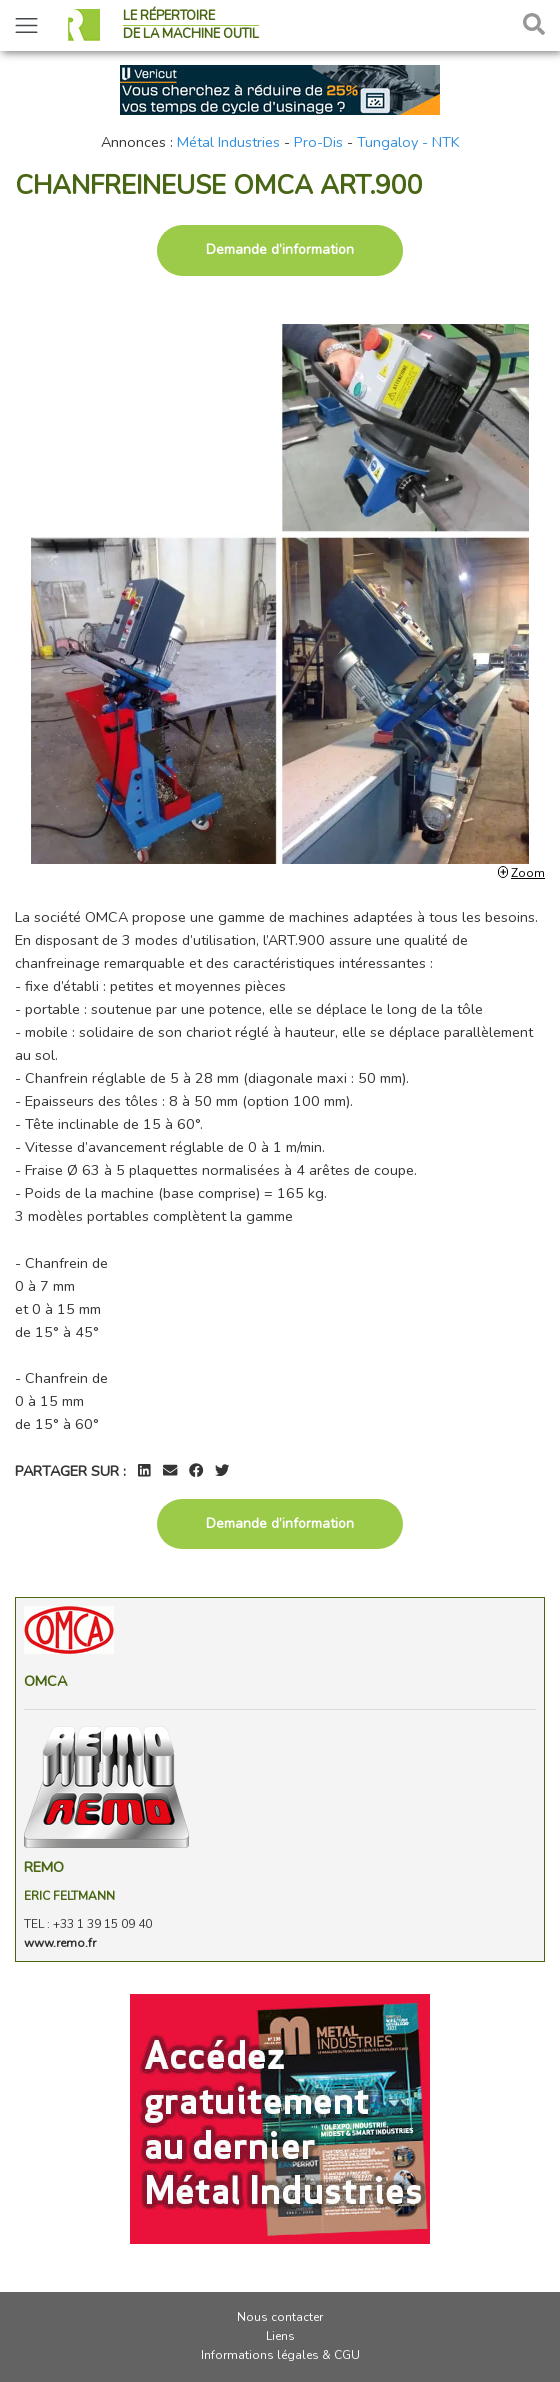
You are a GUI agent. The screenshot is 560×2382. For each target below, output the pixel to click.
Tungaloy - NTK (408, 142)
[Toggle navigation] (26, 25)
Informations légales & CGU (280, 2355)
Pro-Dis (318, 142)
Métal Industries (228, 142)
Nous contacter (280, 2317)
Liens (280, 2336)
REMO (44, 1867)
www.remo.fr (60, 1943)
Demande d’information (280, 249)
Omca (45, 1681)
